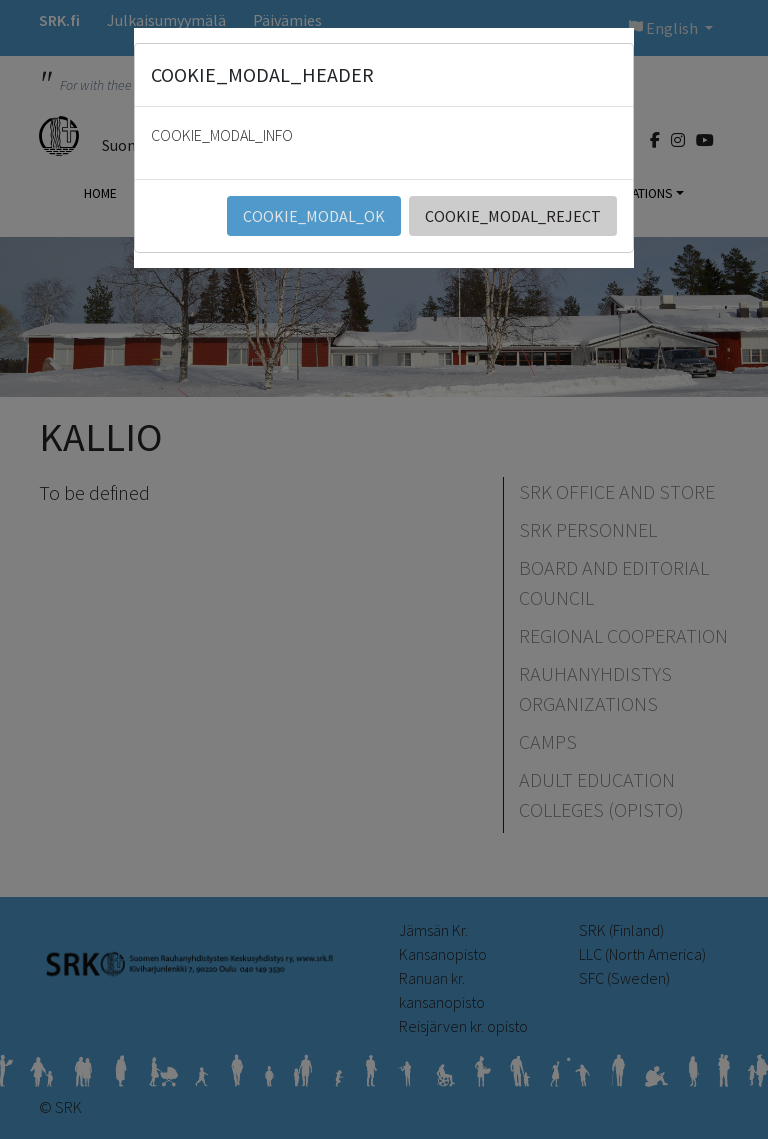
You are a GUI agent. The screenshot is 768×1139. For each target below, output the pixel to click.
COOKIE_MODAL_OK (314, 216)
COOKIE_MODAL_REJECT (513, 216)
